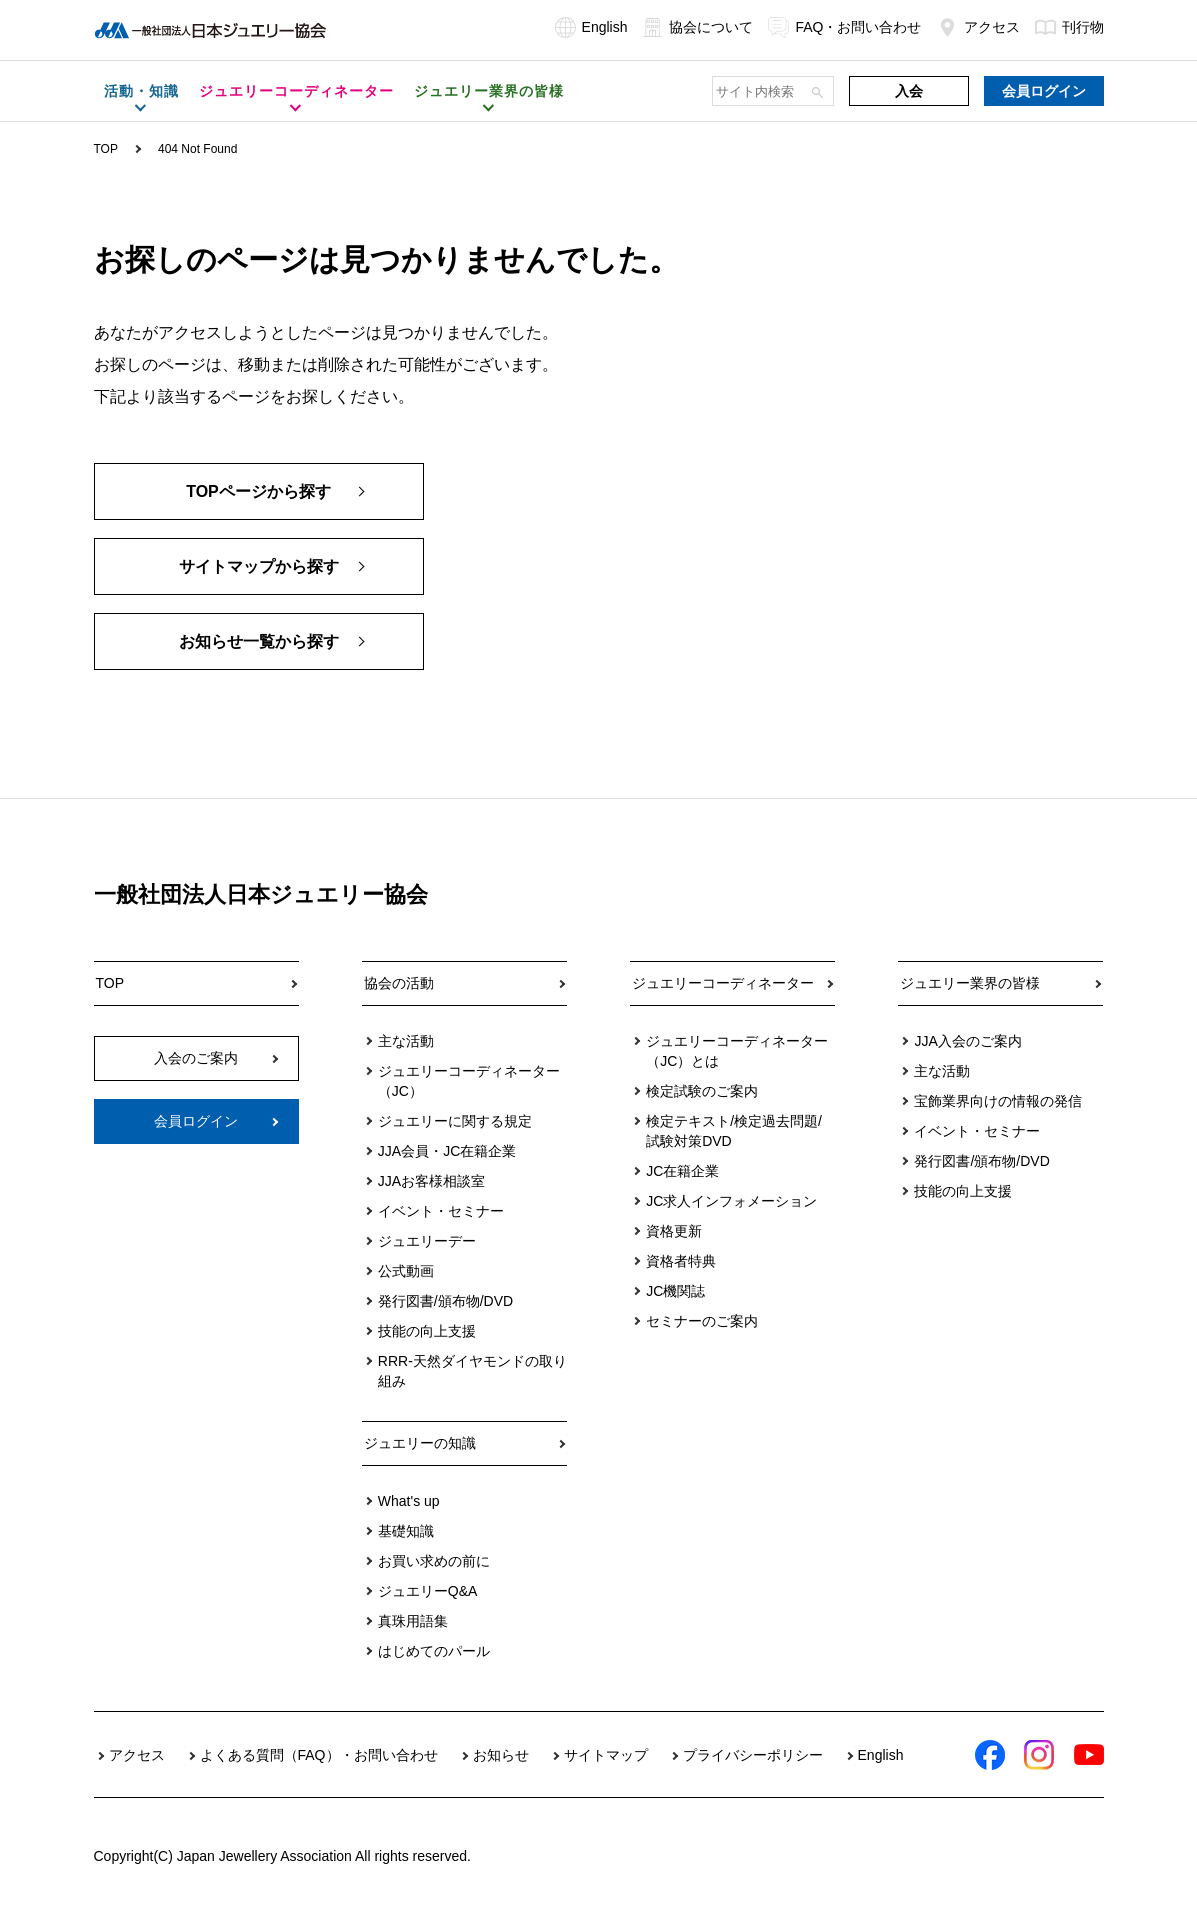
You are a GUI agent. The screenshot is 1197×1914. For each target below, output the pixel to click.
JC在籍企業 (682, 1171)
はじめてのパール (434, 1651)
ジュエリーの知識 (420, 1443)
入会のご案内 (196, 1058)
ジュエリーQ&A (428, 1591)
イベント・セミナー (441, 1211)
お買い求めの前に (434, 1561)
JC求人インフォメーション (731, 1201)
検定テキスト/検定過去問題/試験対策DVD (734, 1131)
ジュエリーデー (427, 1241)
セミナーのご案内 (702, 1321)
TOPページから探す (258, 491)
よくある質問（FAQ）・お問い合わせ (319, 1755)
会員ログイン (1044, 91)
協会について (697, 27)
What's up (409, 1501)
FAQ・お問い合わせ (844, 27)
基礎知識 (406, 1531)
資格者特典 (681, 1261)
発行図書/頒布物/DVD (445, 1301)
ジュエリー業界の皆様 (970, 983)
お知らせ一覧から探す (259, 641)
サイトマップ (606, 1755)
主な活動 (406, 1041)
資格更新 (674, 1231)
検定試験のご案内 (702, 1091)
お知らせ (501, 1755)
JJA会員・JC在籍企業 (447, 1151)
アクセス (978, 27)
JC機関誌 (675, 1291)
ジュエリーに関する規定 (455, 1121)
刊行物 (1069, 27)
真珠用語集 (413, 1621)
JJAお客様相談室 (431, 1181)
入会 (909, 91)
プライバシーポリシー (753, 1755)
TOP (106, 149)
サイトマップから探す (259, 566)
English (591, 27)
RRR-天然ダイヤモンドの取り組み (472, 1371)
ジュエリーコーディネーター (723, 983)
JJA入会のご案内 (967, 1041)
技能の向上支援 (427, 1331)
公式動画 (406, 1271)
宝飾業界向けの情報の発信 (998, 1101)
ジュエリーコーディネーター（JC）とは (737, 1051)
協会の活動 (399, 983)
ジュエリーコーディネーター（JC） (469, 1081)
